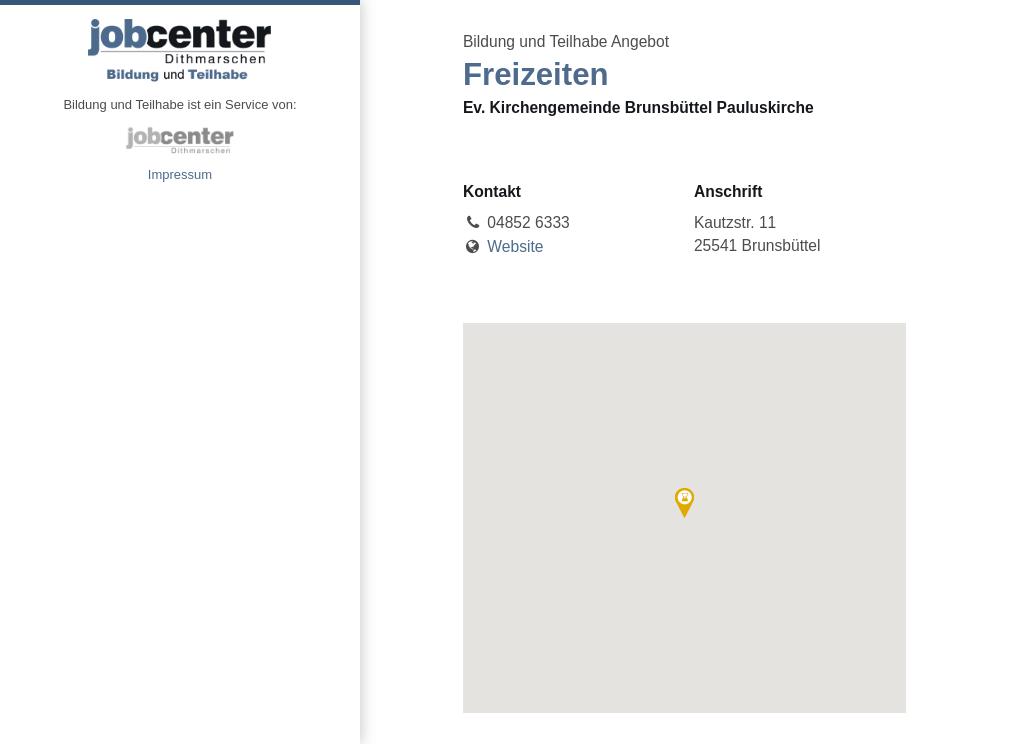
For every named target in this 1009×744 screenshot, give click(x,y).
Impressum (180, 174)
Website (515, 246)
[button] (684, 503)
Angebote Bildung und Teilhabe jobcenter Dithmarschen (180, 50)
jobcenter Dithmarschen (180, 140)
